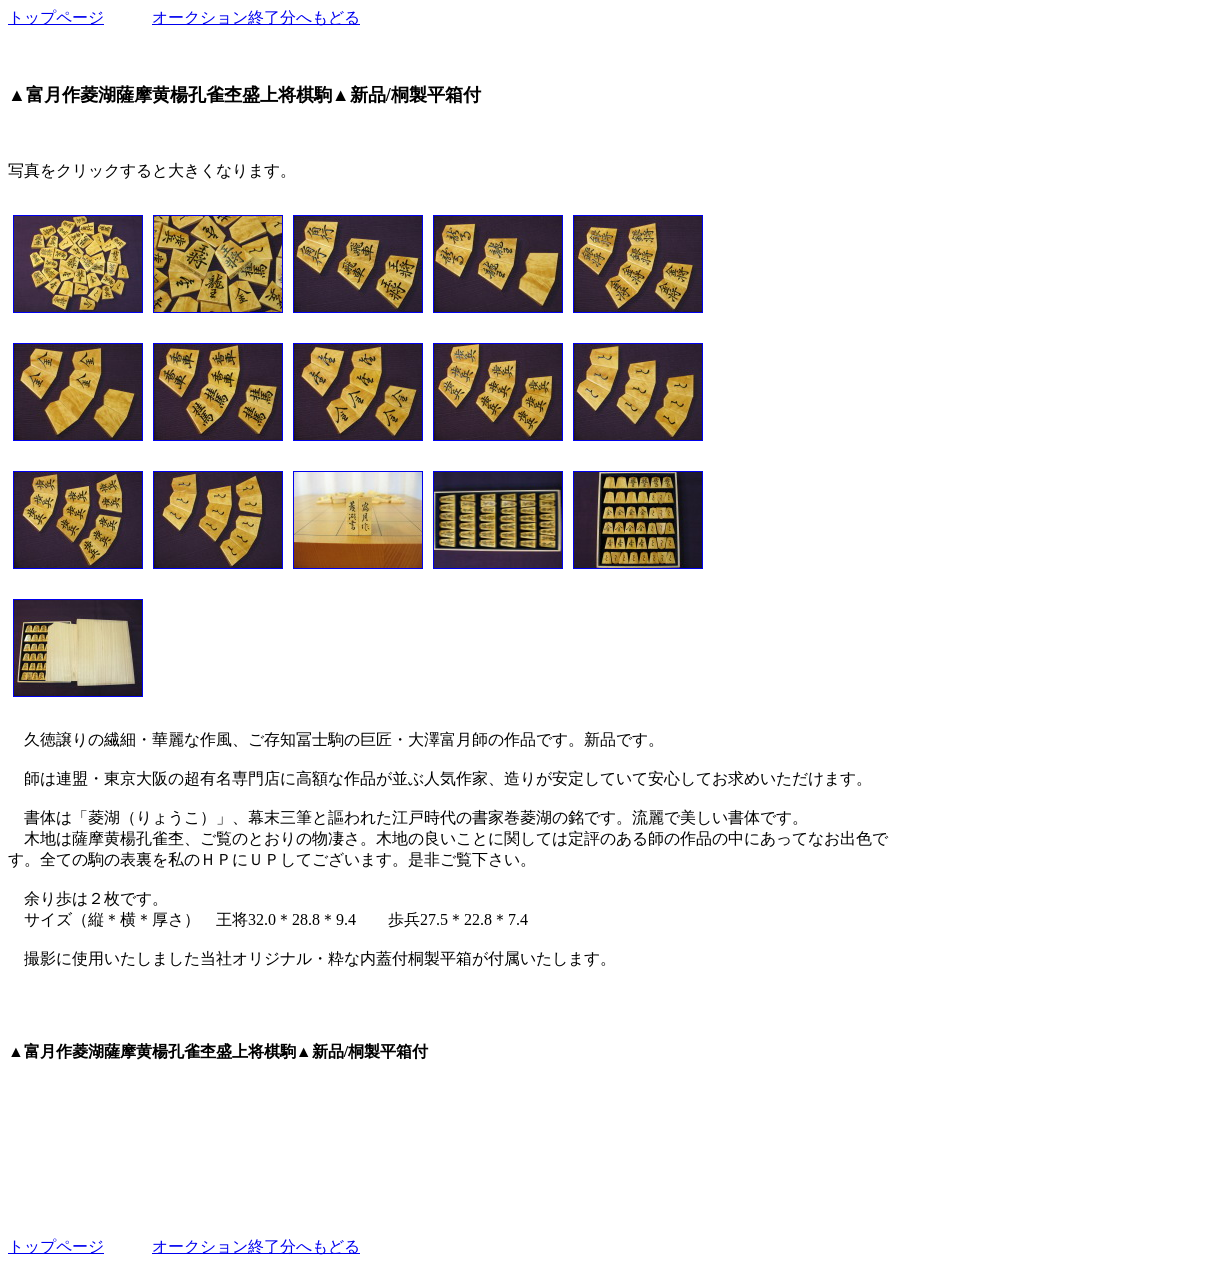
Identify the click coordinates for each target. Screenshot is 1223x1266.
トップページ (56, 17)
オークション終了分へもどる (256, 17)
